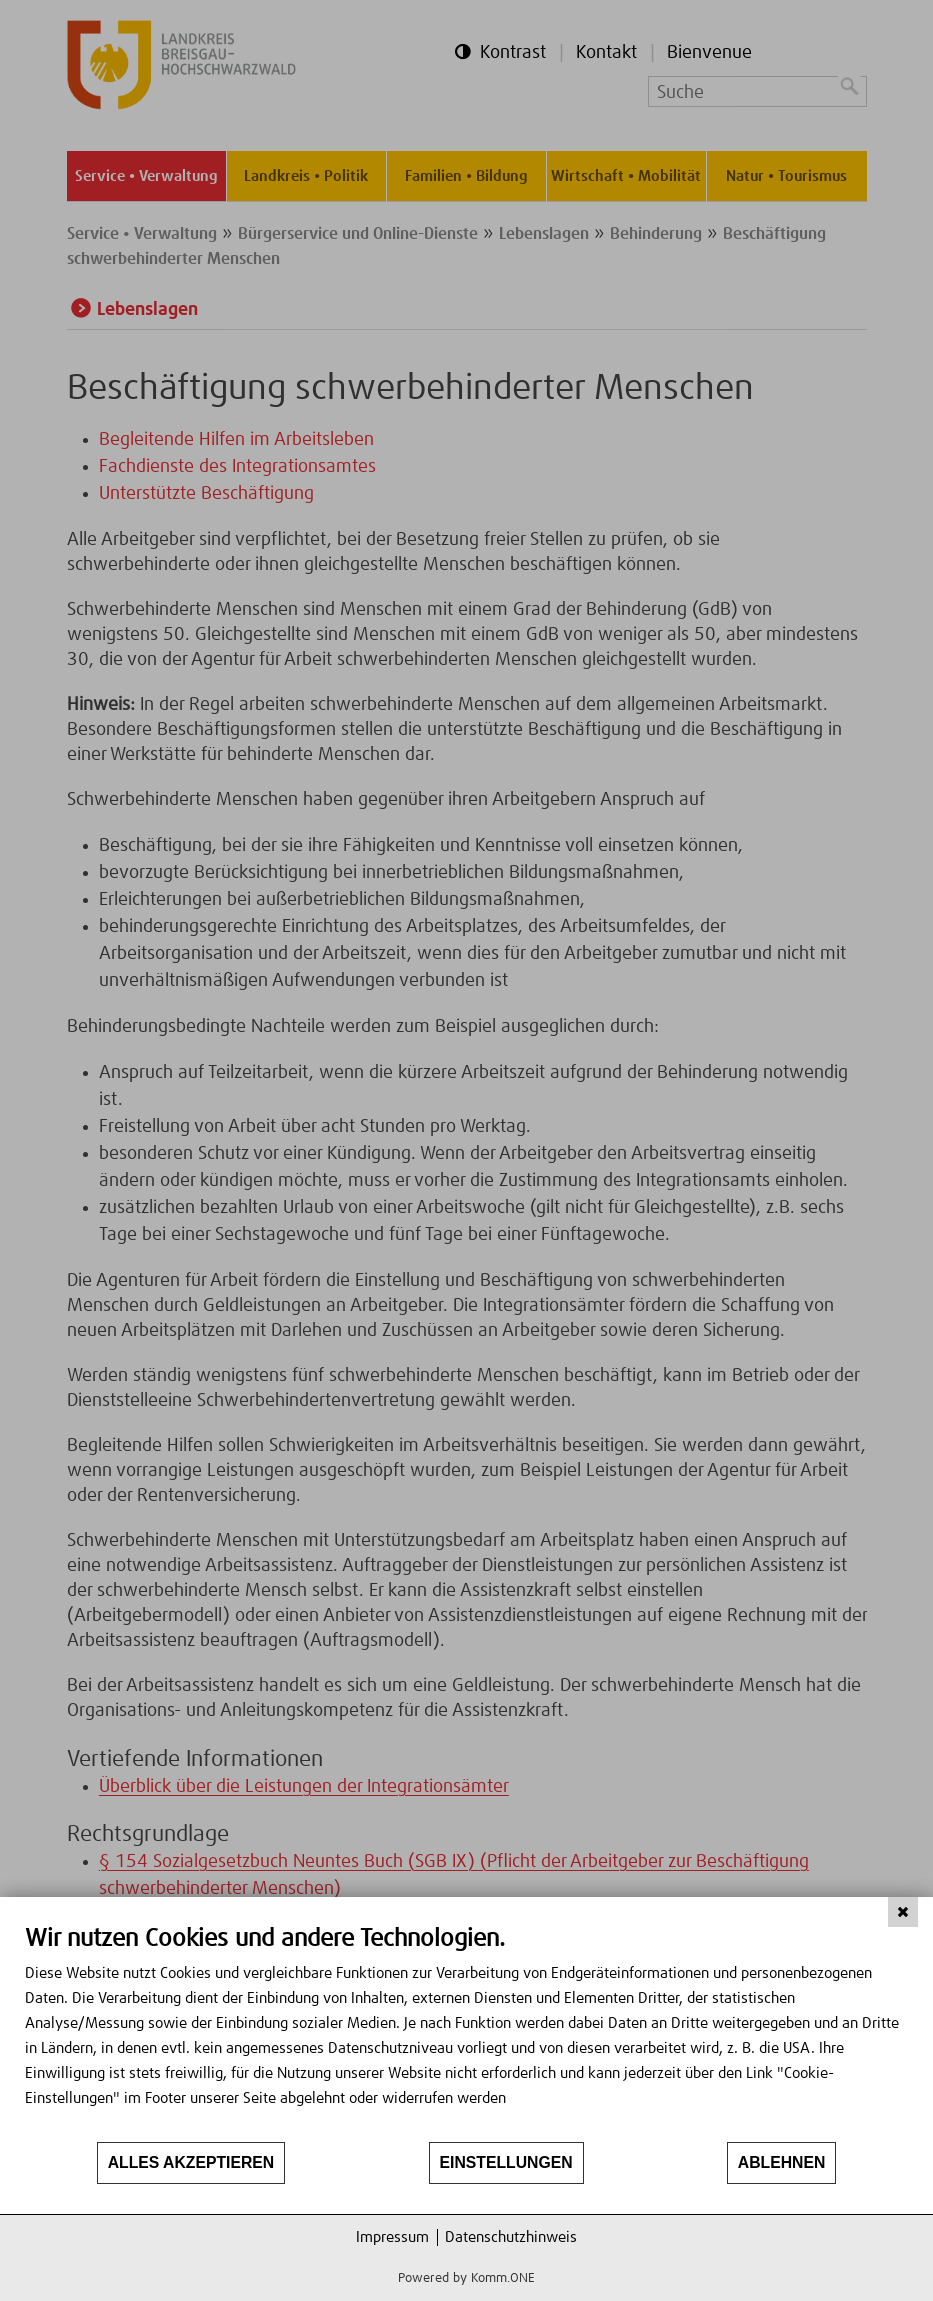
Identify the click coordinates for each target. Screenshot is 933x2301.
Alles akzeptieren (191, 2162)
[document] (466, 2032)
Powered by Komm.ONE (466, 2278)
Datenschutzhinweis (511, 2237)
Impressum (392, 2237)
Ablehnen (782, 2162)
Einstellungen (506, 2162)
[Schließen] (903, 1912)
